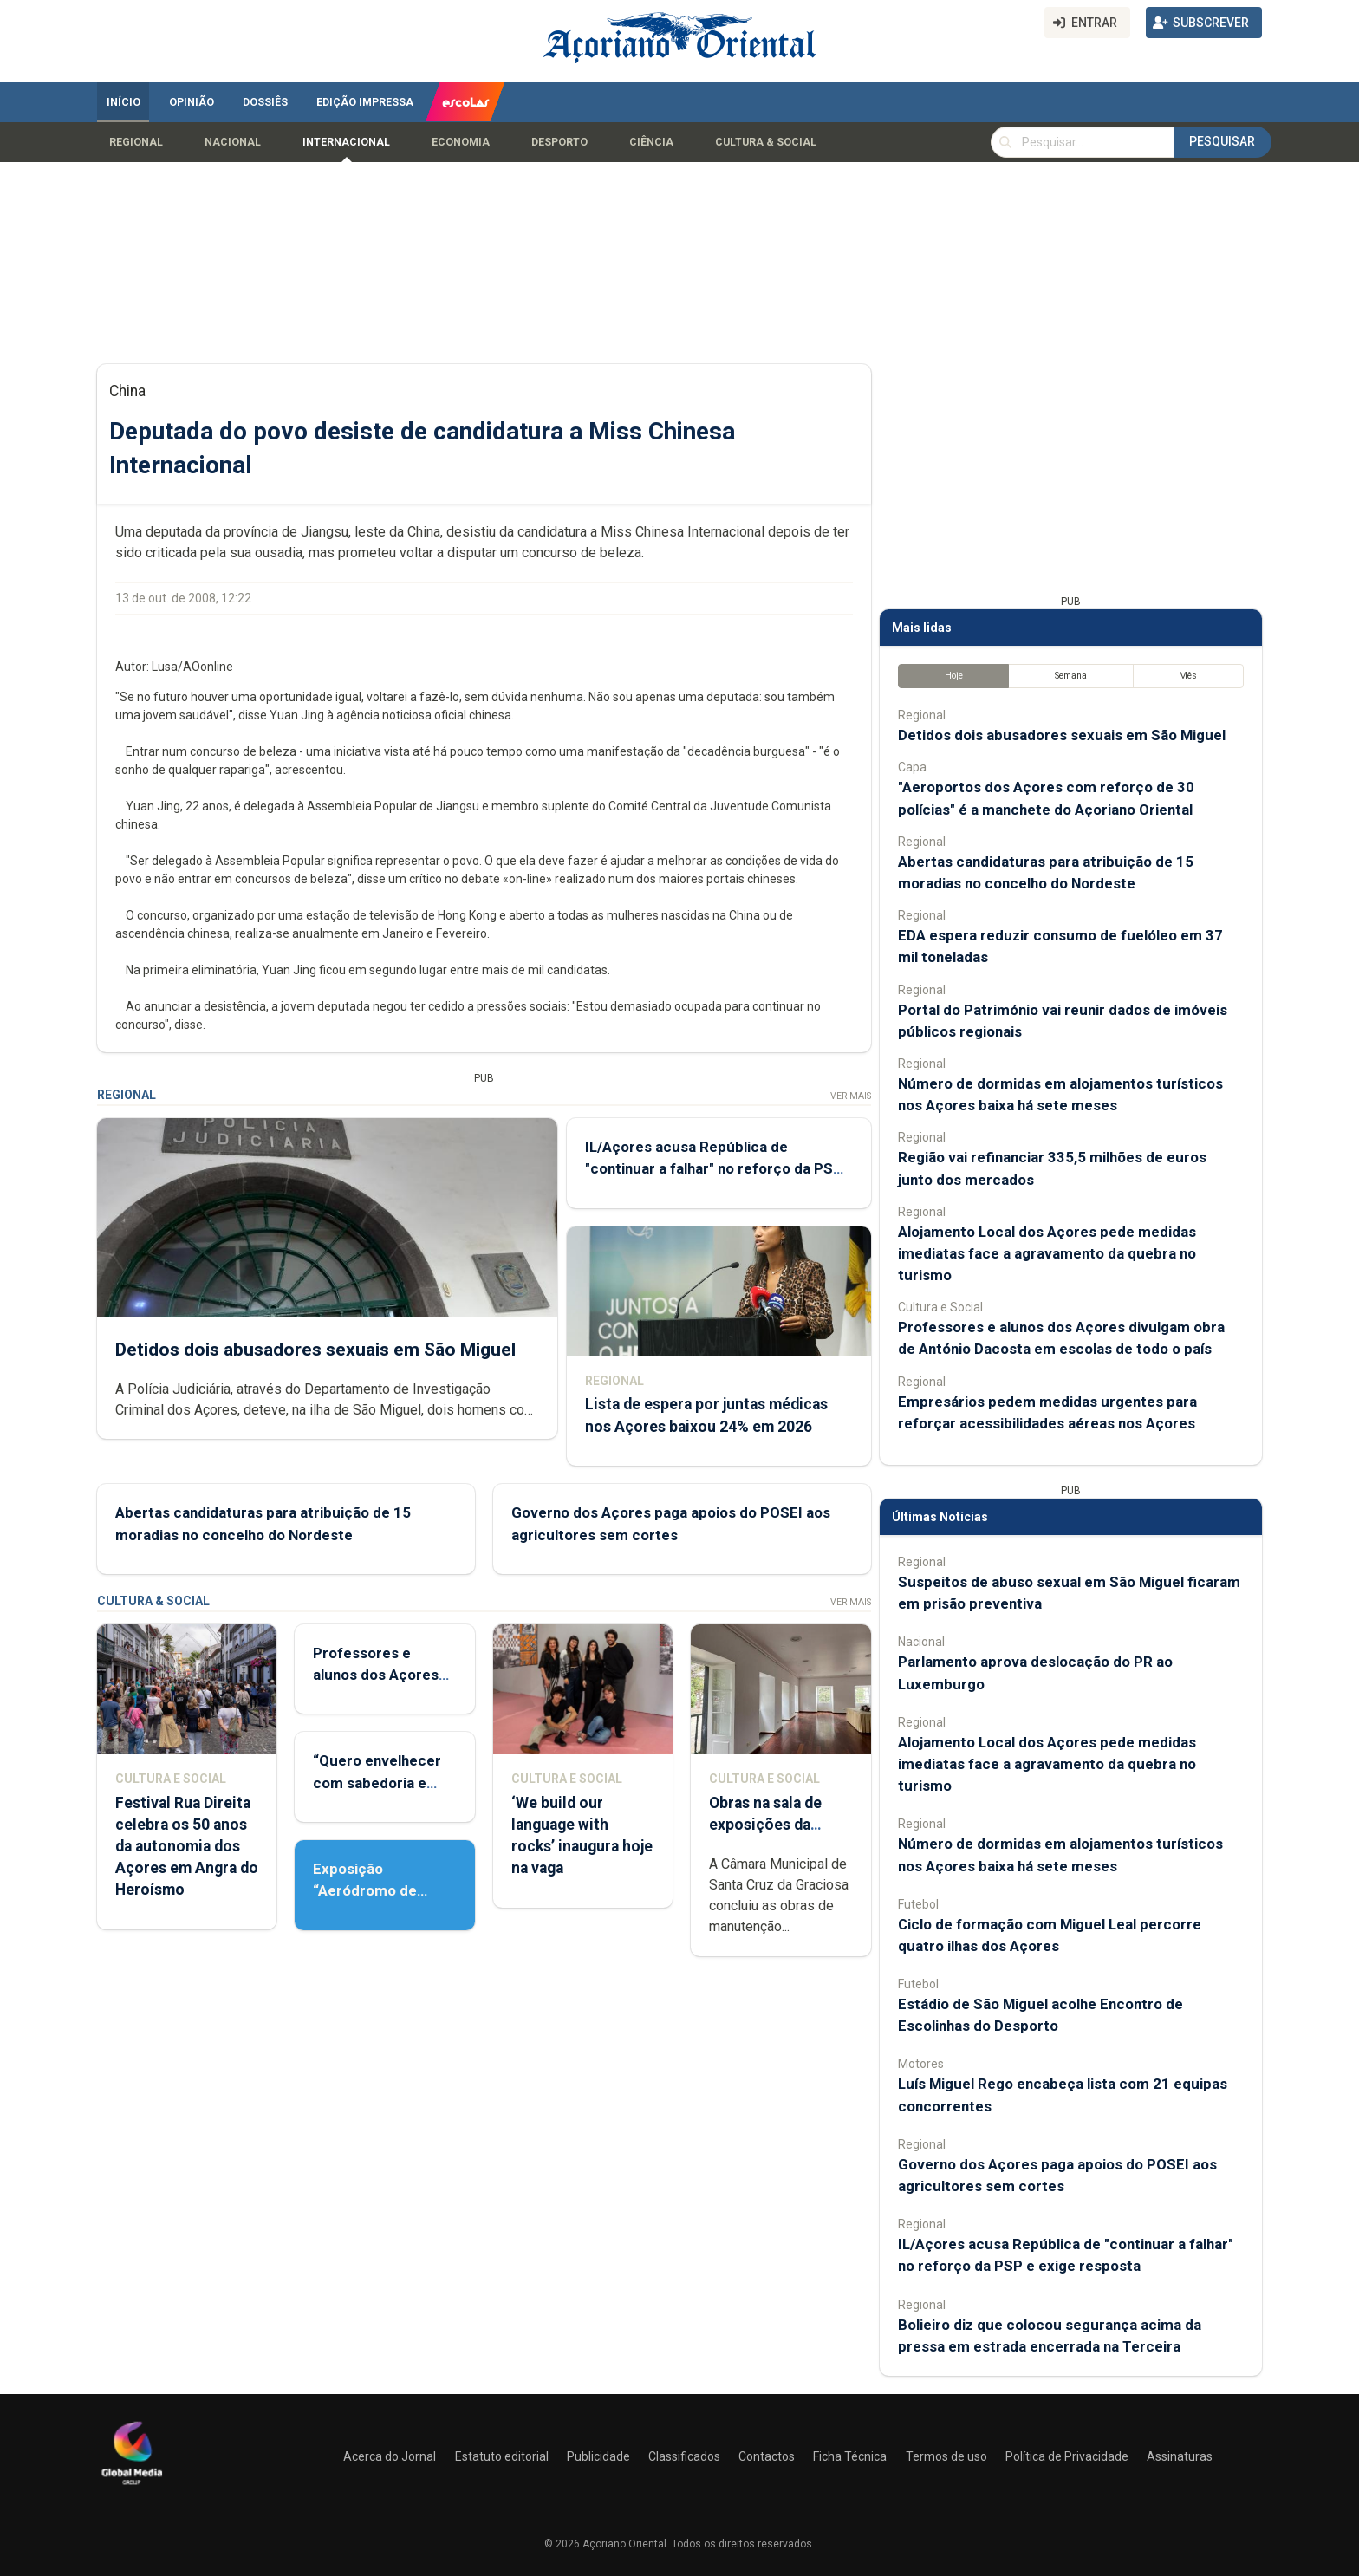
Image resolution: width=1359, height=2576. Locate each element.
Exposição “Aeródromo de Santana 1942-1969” (382, 1890)
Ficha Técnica (850, 2456)
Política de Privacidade (1066, 2456)
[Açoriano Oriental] (131, 2487)
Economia (461, 142)
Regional (136, 142)
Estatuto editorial (502, 2456)
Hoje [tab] (954, 675)
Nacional (233, 142)
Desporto (559, 142)
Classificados (684, 2456)
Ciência (651, 142)
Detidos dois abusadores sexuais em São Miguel (315, 1348)
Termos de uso (946, 2456)
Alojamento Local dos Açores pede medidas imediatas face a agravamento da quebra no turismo (1047, 1253)
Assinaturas (1180, 2456)
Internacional (346, 142)
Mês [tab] (1188, 675)
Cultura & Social (765, 142)
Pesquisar (1222, 141)
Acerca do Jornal (389, 2456)
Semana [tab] (1071, 675)
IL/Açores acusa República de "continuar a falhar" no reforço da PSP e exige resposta (713, 1168)
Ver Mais (850, 1096)
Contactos (766, 2456)
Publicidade (598, 2456)
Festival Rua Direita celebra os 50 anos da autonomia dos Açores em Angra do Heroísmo (186, 1846)
